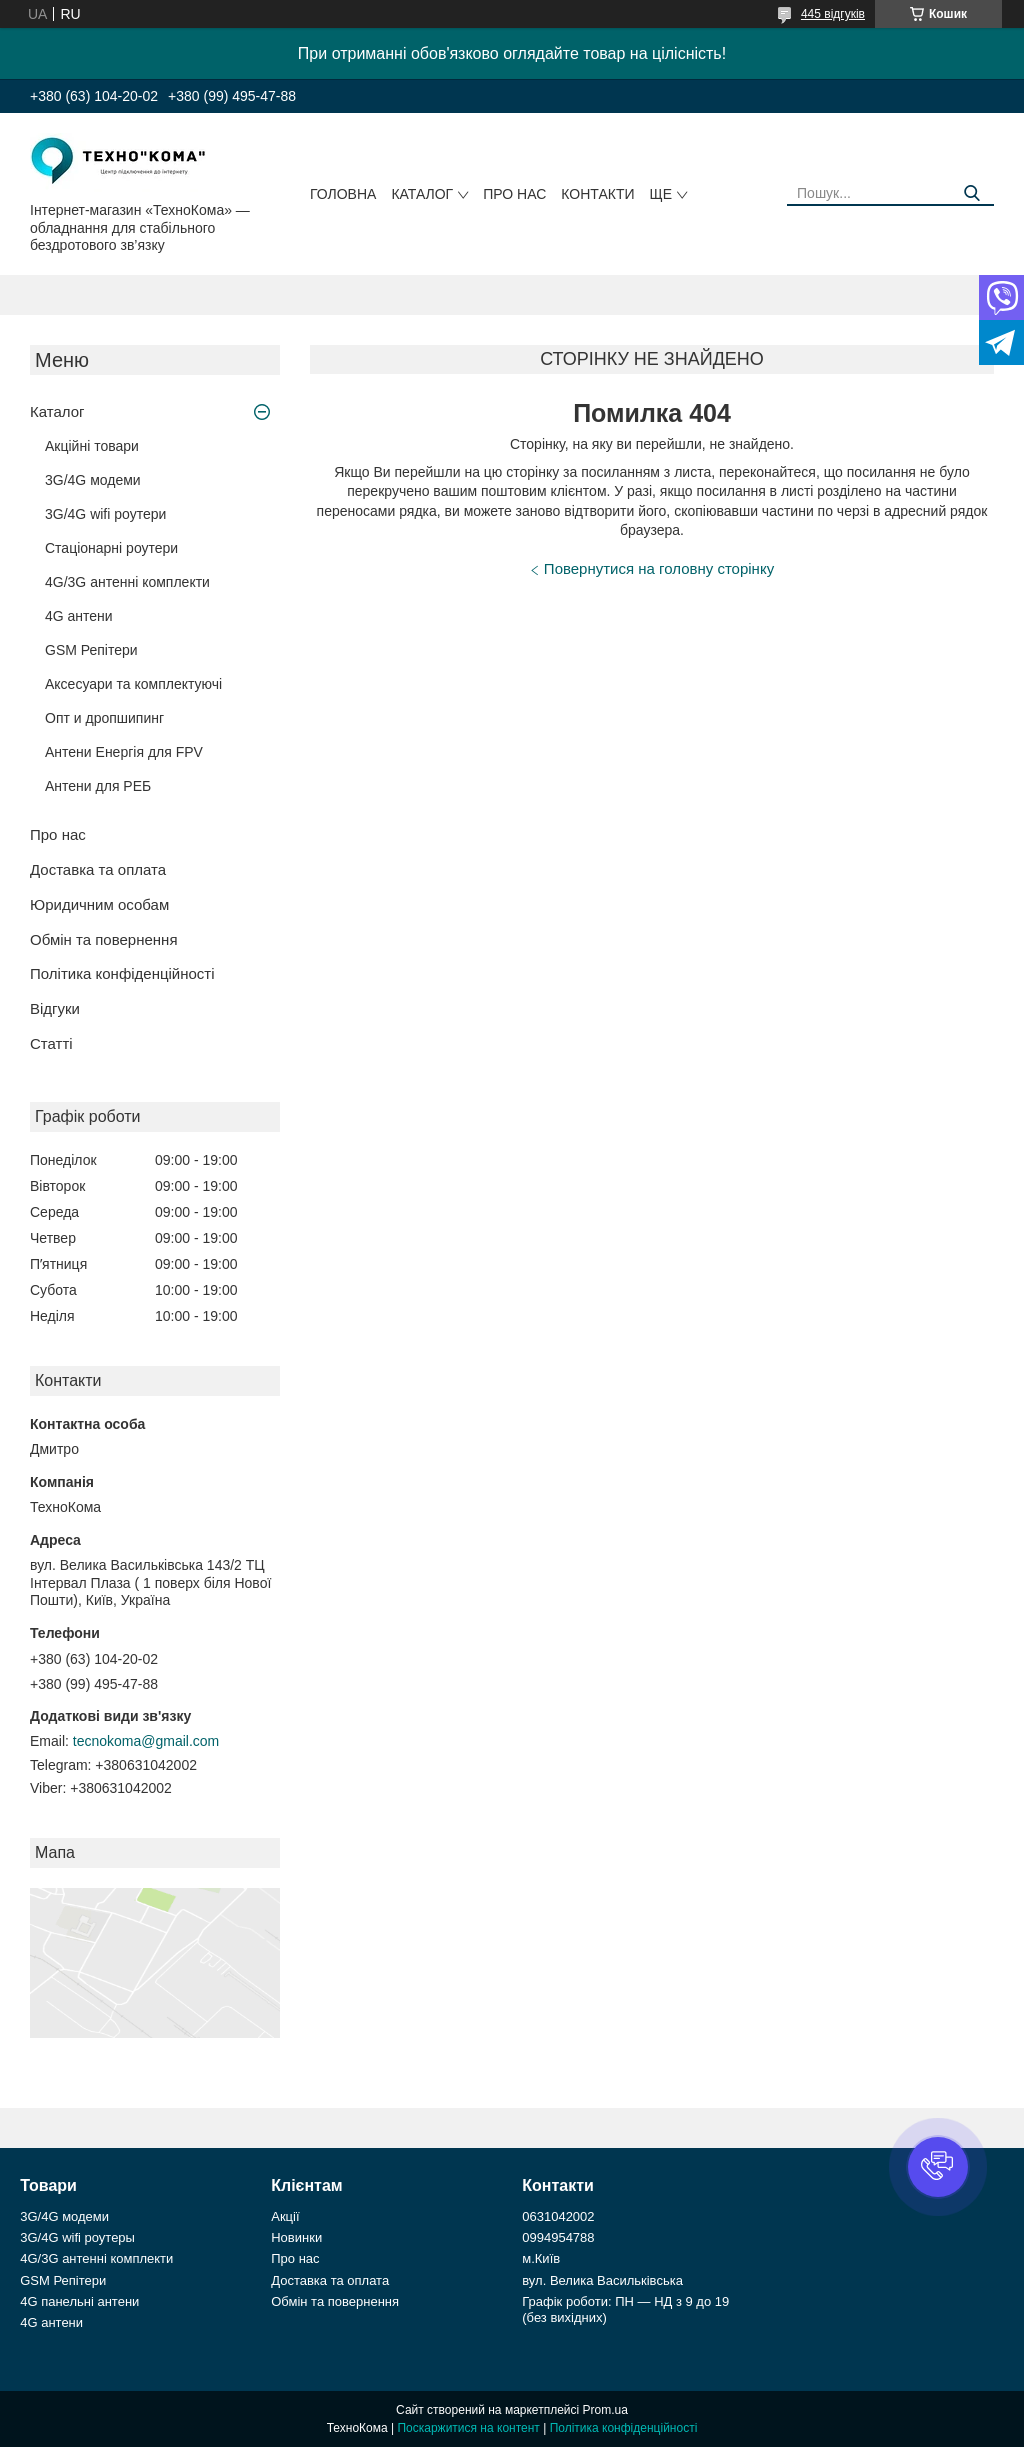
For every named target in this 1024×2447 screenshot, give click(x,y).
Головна (343, 194)
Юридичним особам (99, 904)
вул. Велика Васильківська (602, 2280)
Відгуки (55, 1008)
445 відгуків (833, 14)
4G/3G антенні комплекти (127, 582)
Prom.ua (605, 2410)
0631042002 (558, 2216)
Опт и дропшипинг (104, 718)
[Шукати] (971, 193)
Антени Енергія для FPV (124, 752)
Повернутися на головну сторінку (659, 568)
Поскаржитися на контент (468, 2428)
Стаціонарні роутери (111, 548)
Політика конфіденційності (122, 973)
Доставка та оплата (98, 869)
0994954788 (558, 2237)
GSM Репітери (91, 650)
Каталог (422, 194)
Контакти (597, 194)
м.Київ (541, 2258)
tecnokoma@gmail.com (146, 1741)
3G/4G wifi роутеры (77, 2237)
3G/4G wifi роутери (105, 514)
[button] (938, 2167)
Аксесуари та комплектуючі (133, 684)
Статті (51, 1043)
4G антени (79, 616)
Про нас (514, 194)
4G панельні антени (79, 2301)
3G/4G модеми (93, 480)
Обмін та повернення (104, 939)
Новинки (296, 2237)
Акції (285, 2216)
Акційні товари (92, 446)
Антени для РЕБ (98, 786)
